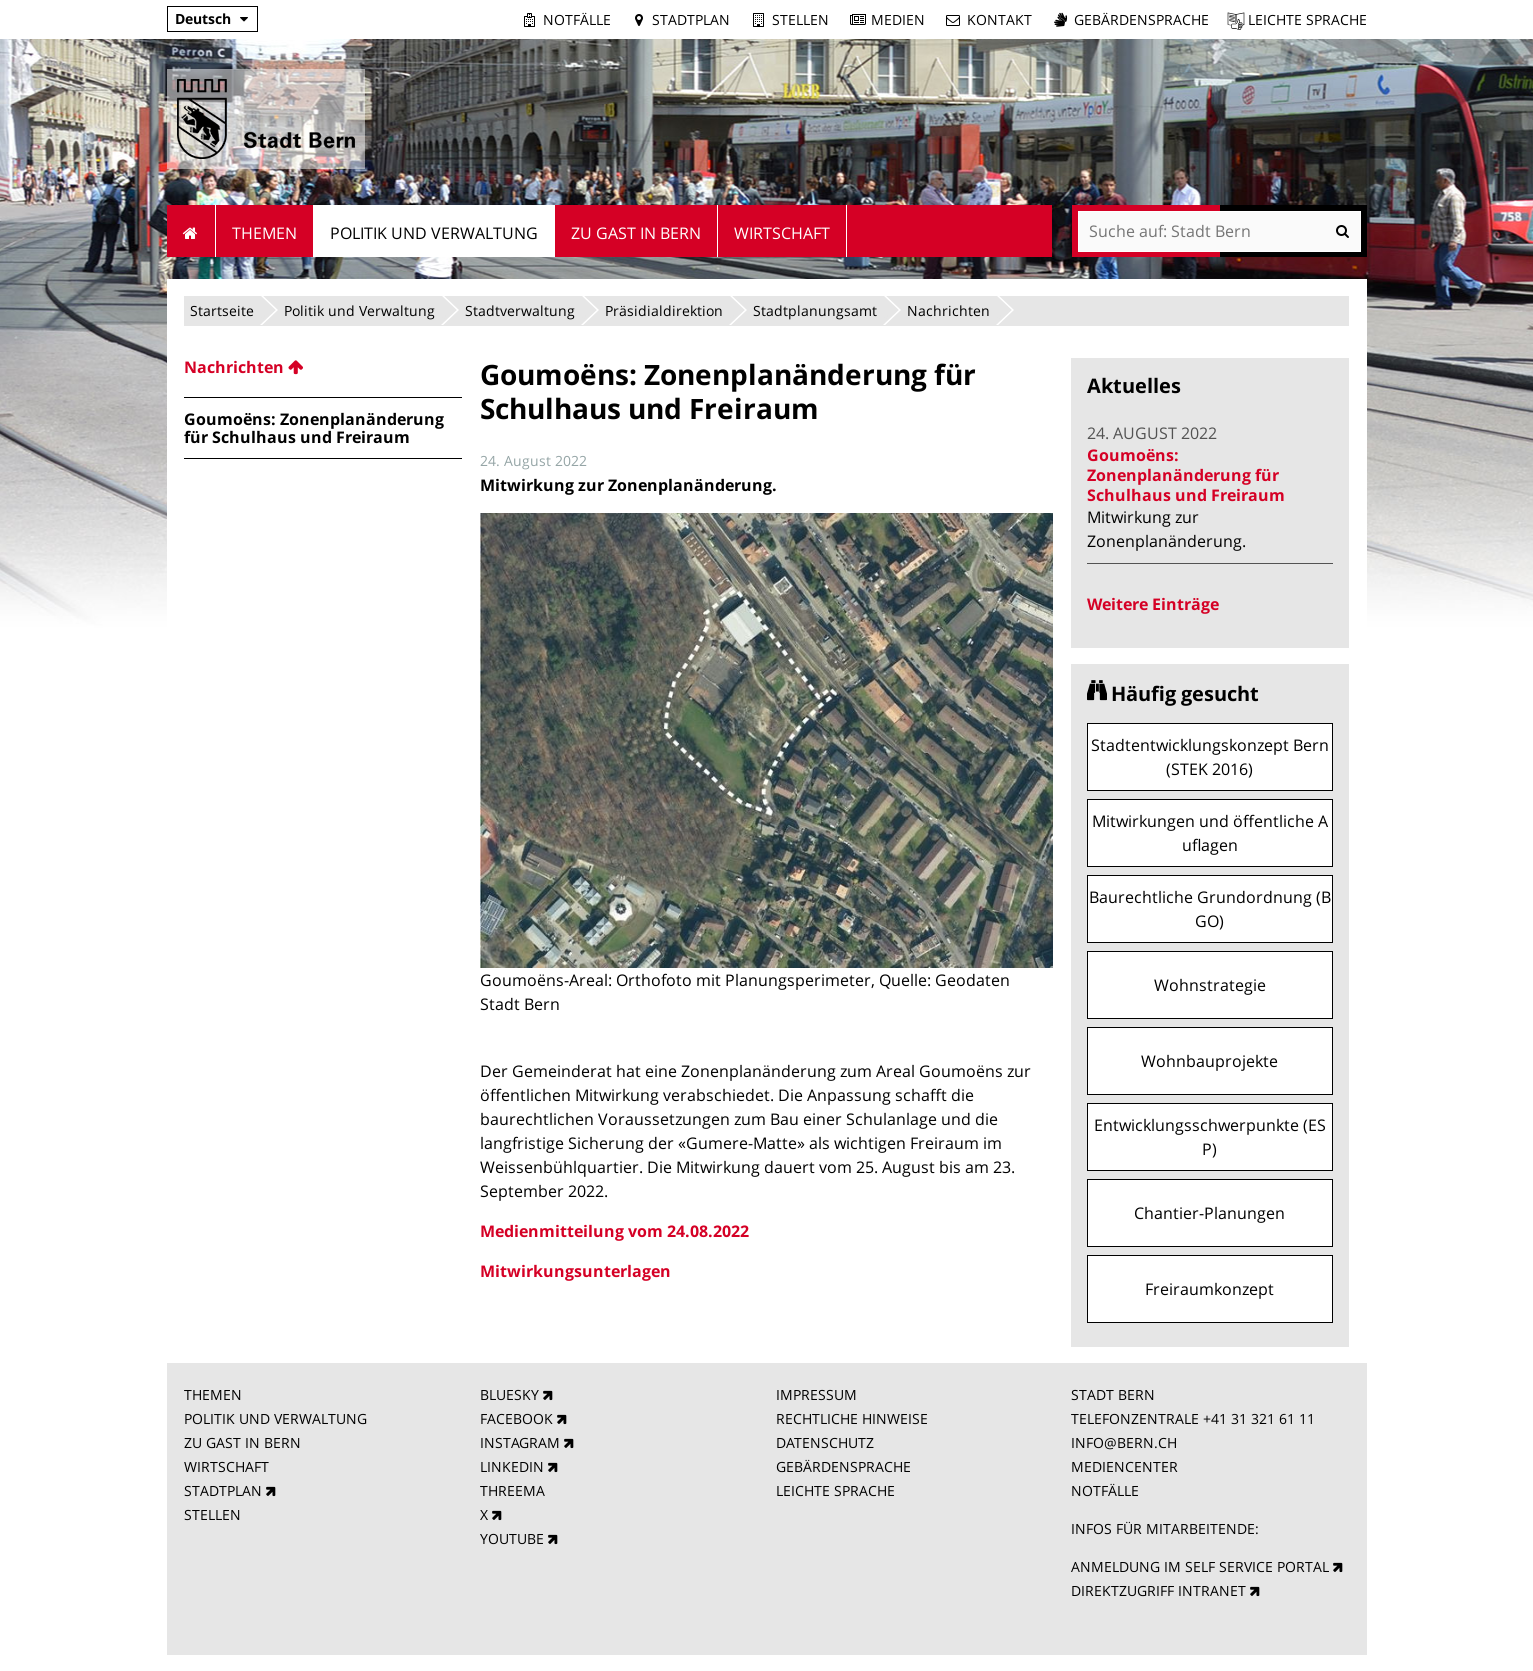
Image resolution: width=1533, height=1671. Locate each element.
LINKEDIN (512, 1466)
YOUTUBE (512, 1538)
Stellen (800, 19)
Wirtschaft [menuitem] (782, 233)
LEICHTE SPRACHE (835, 1490)
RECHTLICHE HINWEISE (852, 1418)
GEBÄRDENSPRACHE (843, 1466)
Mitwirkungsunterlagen (575, 1271)
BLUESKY (509, 1394)
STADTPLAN (223, 1490)
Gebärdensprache (1141, 19)
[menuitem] (323, 367)
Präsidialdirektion (664, 310)
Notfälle (577, 19)
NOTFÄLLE (1105, 1490)
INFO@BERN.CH (1124, 1442)
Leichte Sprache (1307, 19)
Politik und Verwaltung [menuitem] (434, 233)
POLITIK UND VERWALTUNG (275, 1418)
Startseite (222, 310)
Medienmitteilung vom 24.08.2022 (614, 1231)
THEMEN (213, 1394)
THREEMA (512, 1490)
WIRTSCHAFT (226, 1466)
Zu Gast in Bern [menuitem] (636, 233)
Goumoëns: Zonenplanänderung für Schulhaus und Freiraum (1186, 475)
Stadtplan (691, 19)
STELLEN (212, 1514)
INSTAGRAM (520, 1442)
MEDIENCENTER (1124, 1466)
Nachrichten (948, 310)
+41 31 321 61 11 (1259, 1418)
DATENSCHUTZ (825, 1442)
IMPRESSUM (816, 1394)
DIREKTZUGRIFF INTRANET (1158, 1590)
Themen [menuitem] (264, 233)
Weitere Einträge (1153, 604)
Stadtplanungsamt (815, 310)
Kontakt (999, 19)
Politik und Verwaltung (359, 310)
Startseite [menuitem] (191, 231)
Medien (898, 19)
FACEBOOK (516, 1418)
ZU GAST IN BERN (242, 1442)
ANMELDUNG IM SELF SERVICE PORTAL (1200, 1566)
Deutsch (203, 18)
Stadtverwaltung (520, 310)
